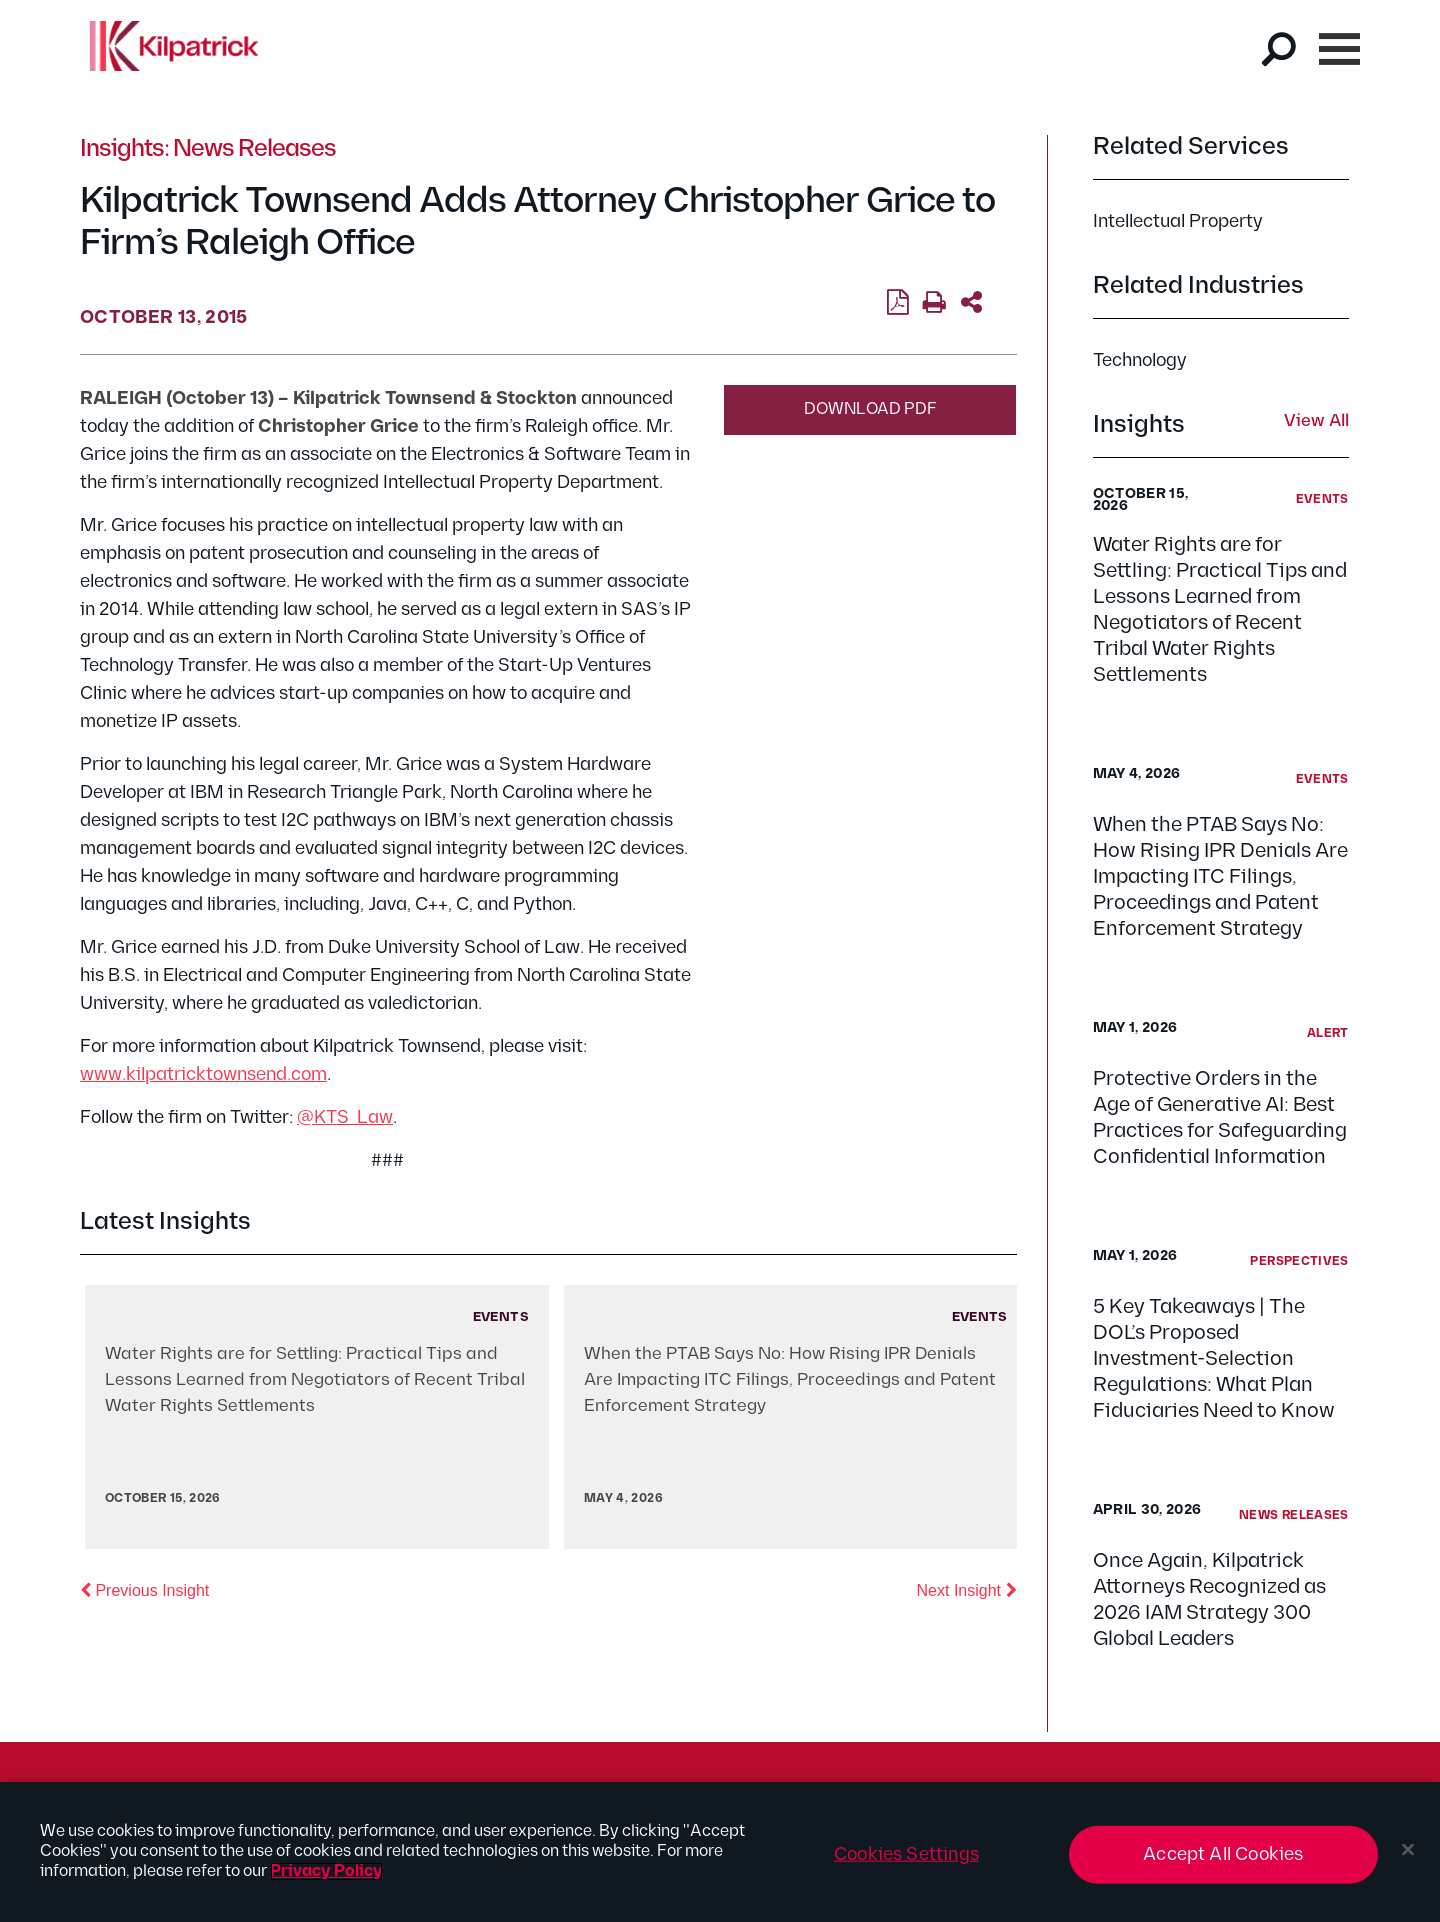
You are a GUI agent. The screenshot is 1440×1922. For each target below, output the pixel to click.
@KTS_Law (345, 1117)
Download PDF (870, 409)
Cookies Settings (906, 1854)
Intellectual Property (1178, 221)
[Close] (1408, 1850)
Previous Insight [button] (144, 1589)
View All (1316, 422)
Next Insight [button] (967, 1589)
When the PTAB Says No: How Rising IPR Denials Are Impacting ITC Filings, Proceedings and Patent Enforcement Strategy (1220, 877)
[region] (720, 1852)
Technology (1140, 360)
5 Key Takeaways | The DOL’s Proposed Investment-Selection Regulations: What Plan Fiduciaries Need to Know (1214, 1359)
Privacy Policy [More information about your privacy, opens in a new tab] (326, 1871)
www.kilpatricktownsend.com (203, 1074)
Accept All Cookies (1223, 1854)
